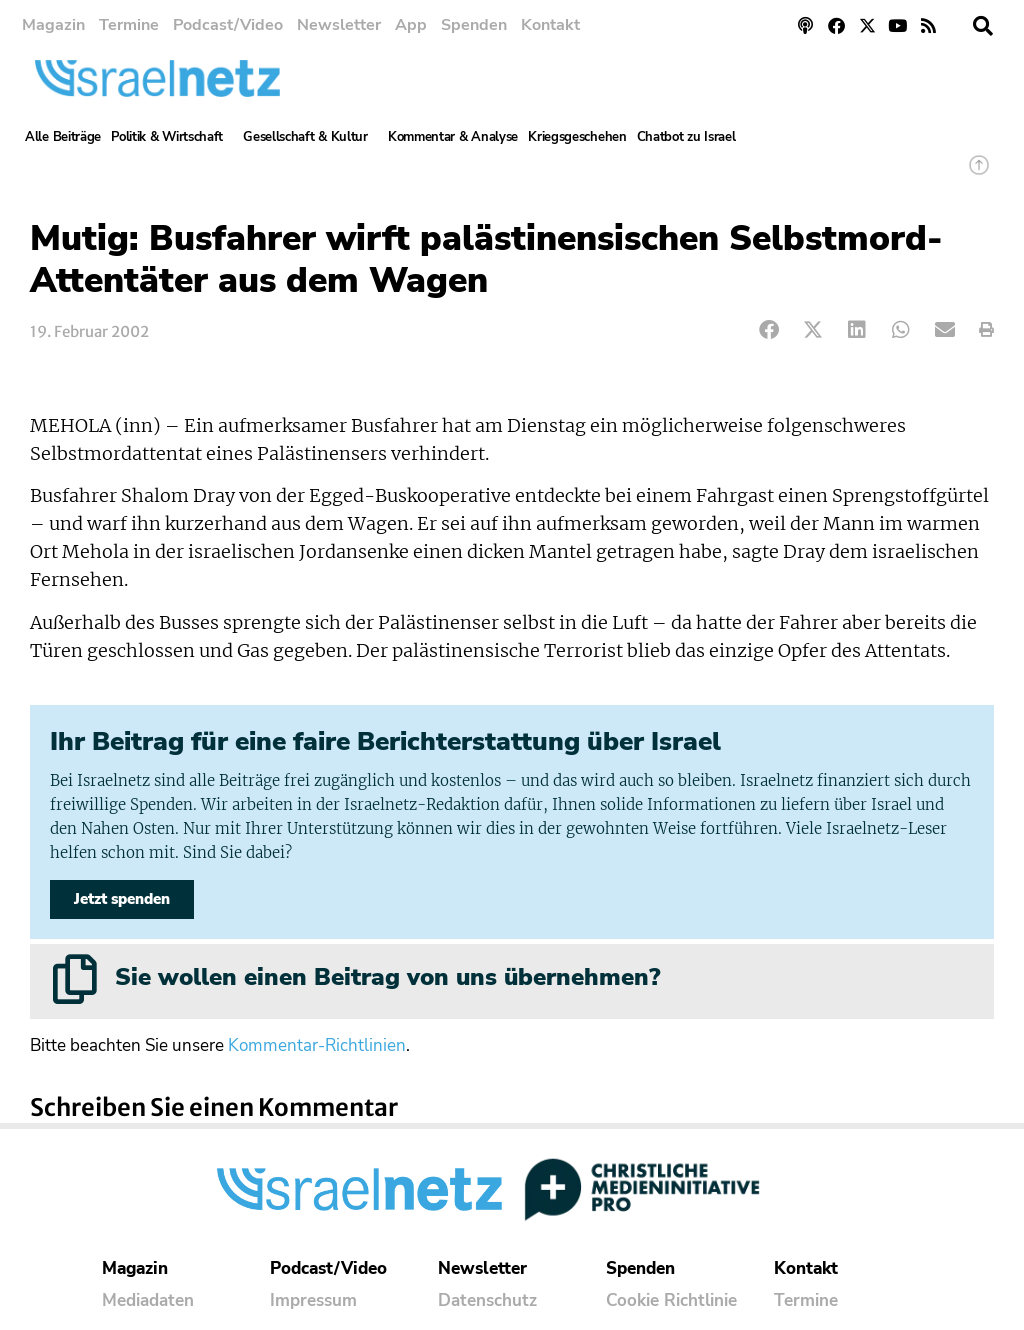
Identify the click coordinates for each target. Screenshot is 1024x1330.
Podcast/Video (228, 25)
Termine (129, 25)
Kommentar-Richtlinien (317, 1045)
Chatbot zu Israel (686, 137)
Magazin (53, 25)
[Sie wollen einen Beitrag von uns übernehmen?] (75, 979)
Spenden (474, 25)
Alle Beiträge (63, 137)
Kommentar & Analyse (453, 137)
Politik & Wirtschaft (172, 137)
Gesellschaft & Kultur (310, 137)
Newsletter (339, 25)
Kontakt (550, 25)
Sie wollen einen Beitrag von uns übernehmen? (387, 977)
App (411, 25)
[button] (983, 26)
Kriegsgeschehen (577, 137)
